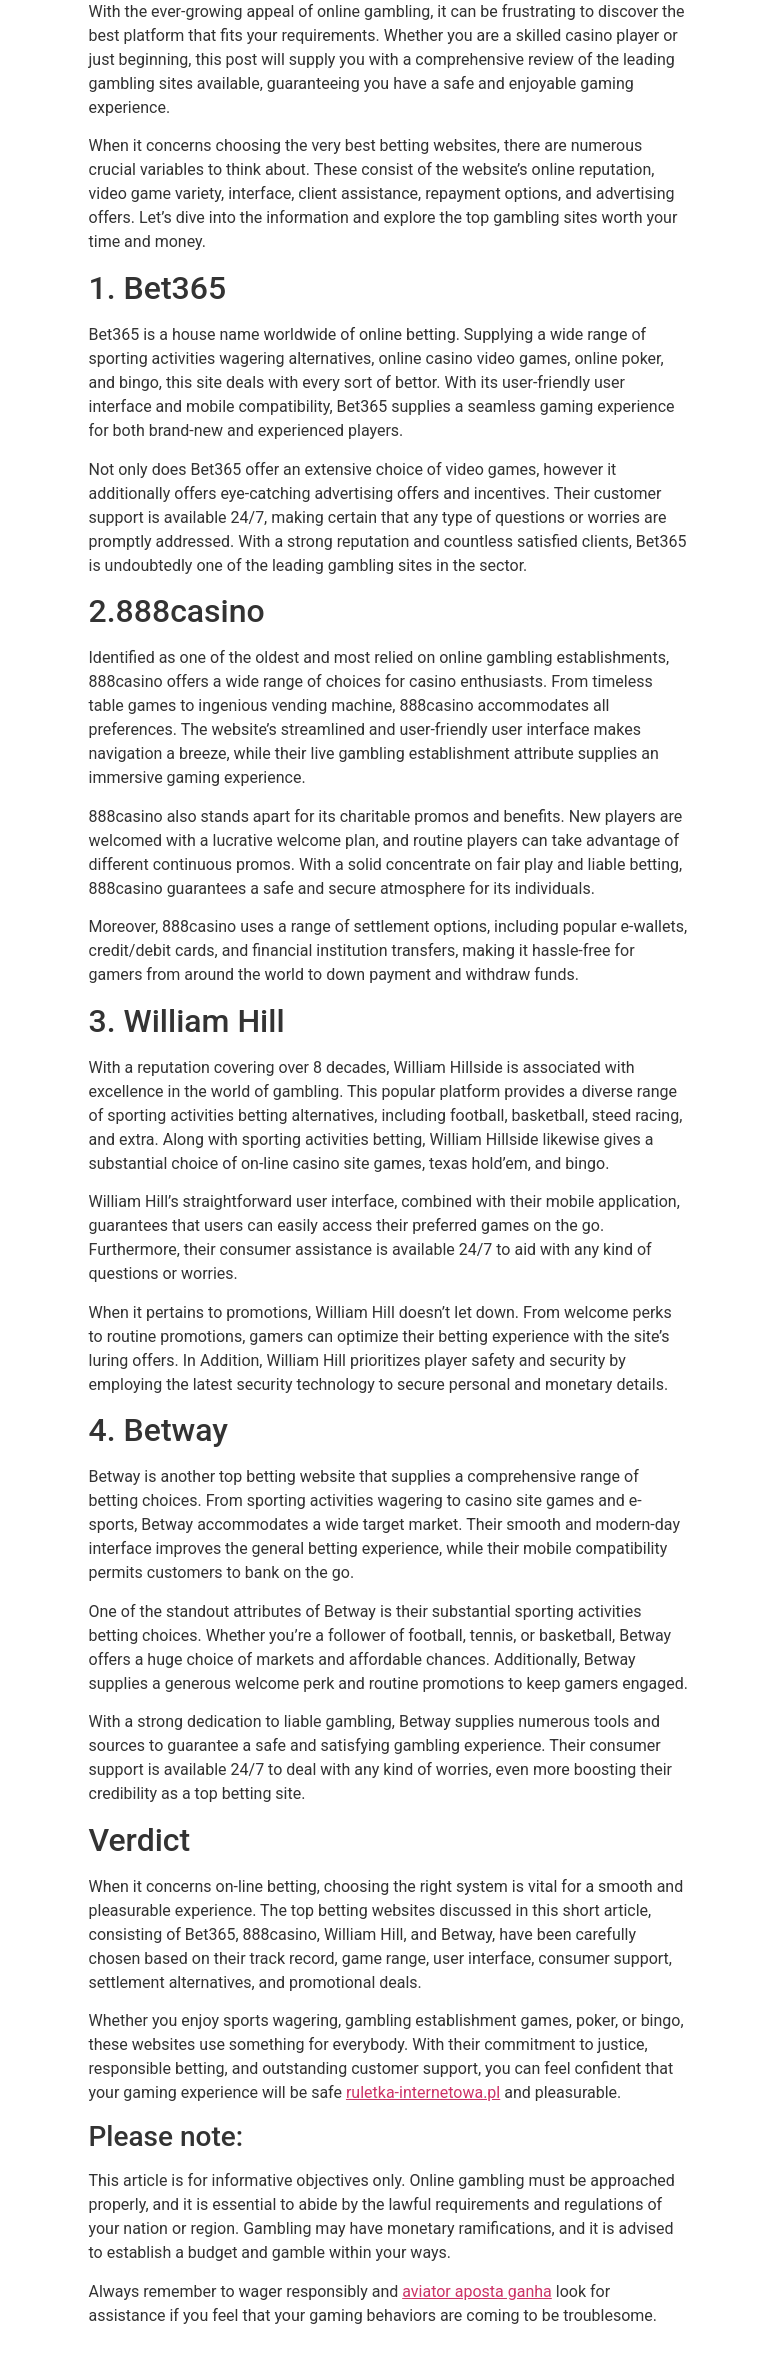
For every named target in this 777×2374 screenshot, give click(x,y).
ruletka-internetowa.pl (423, 2092)
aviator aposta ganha (477, 2291)
